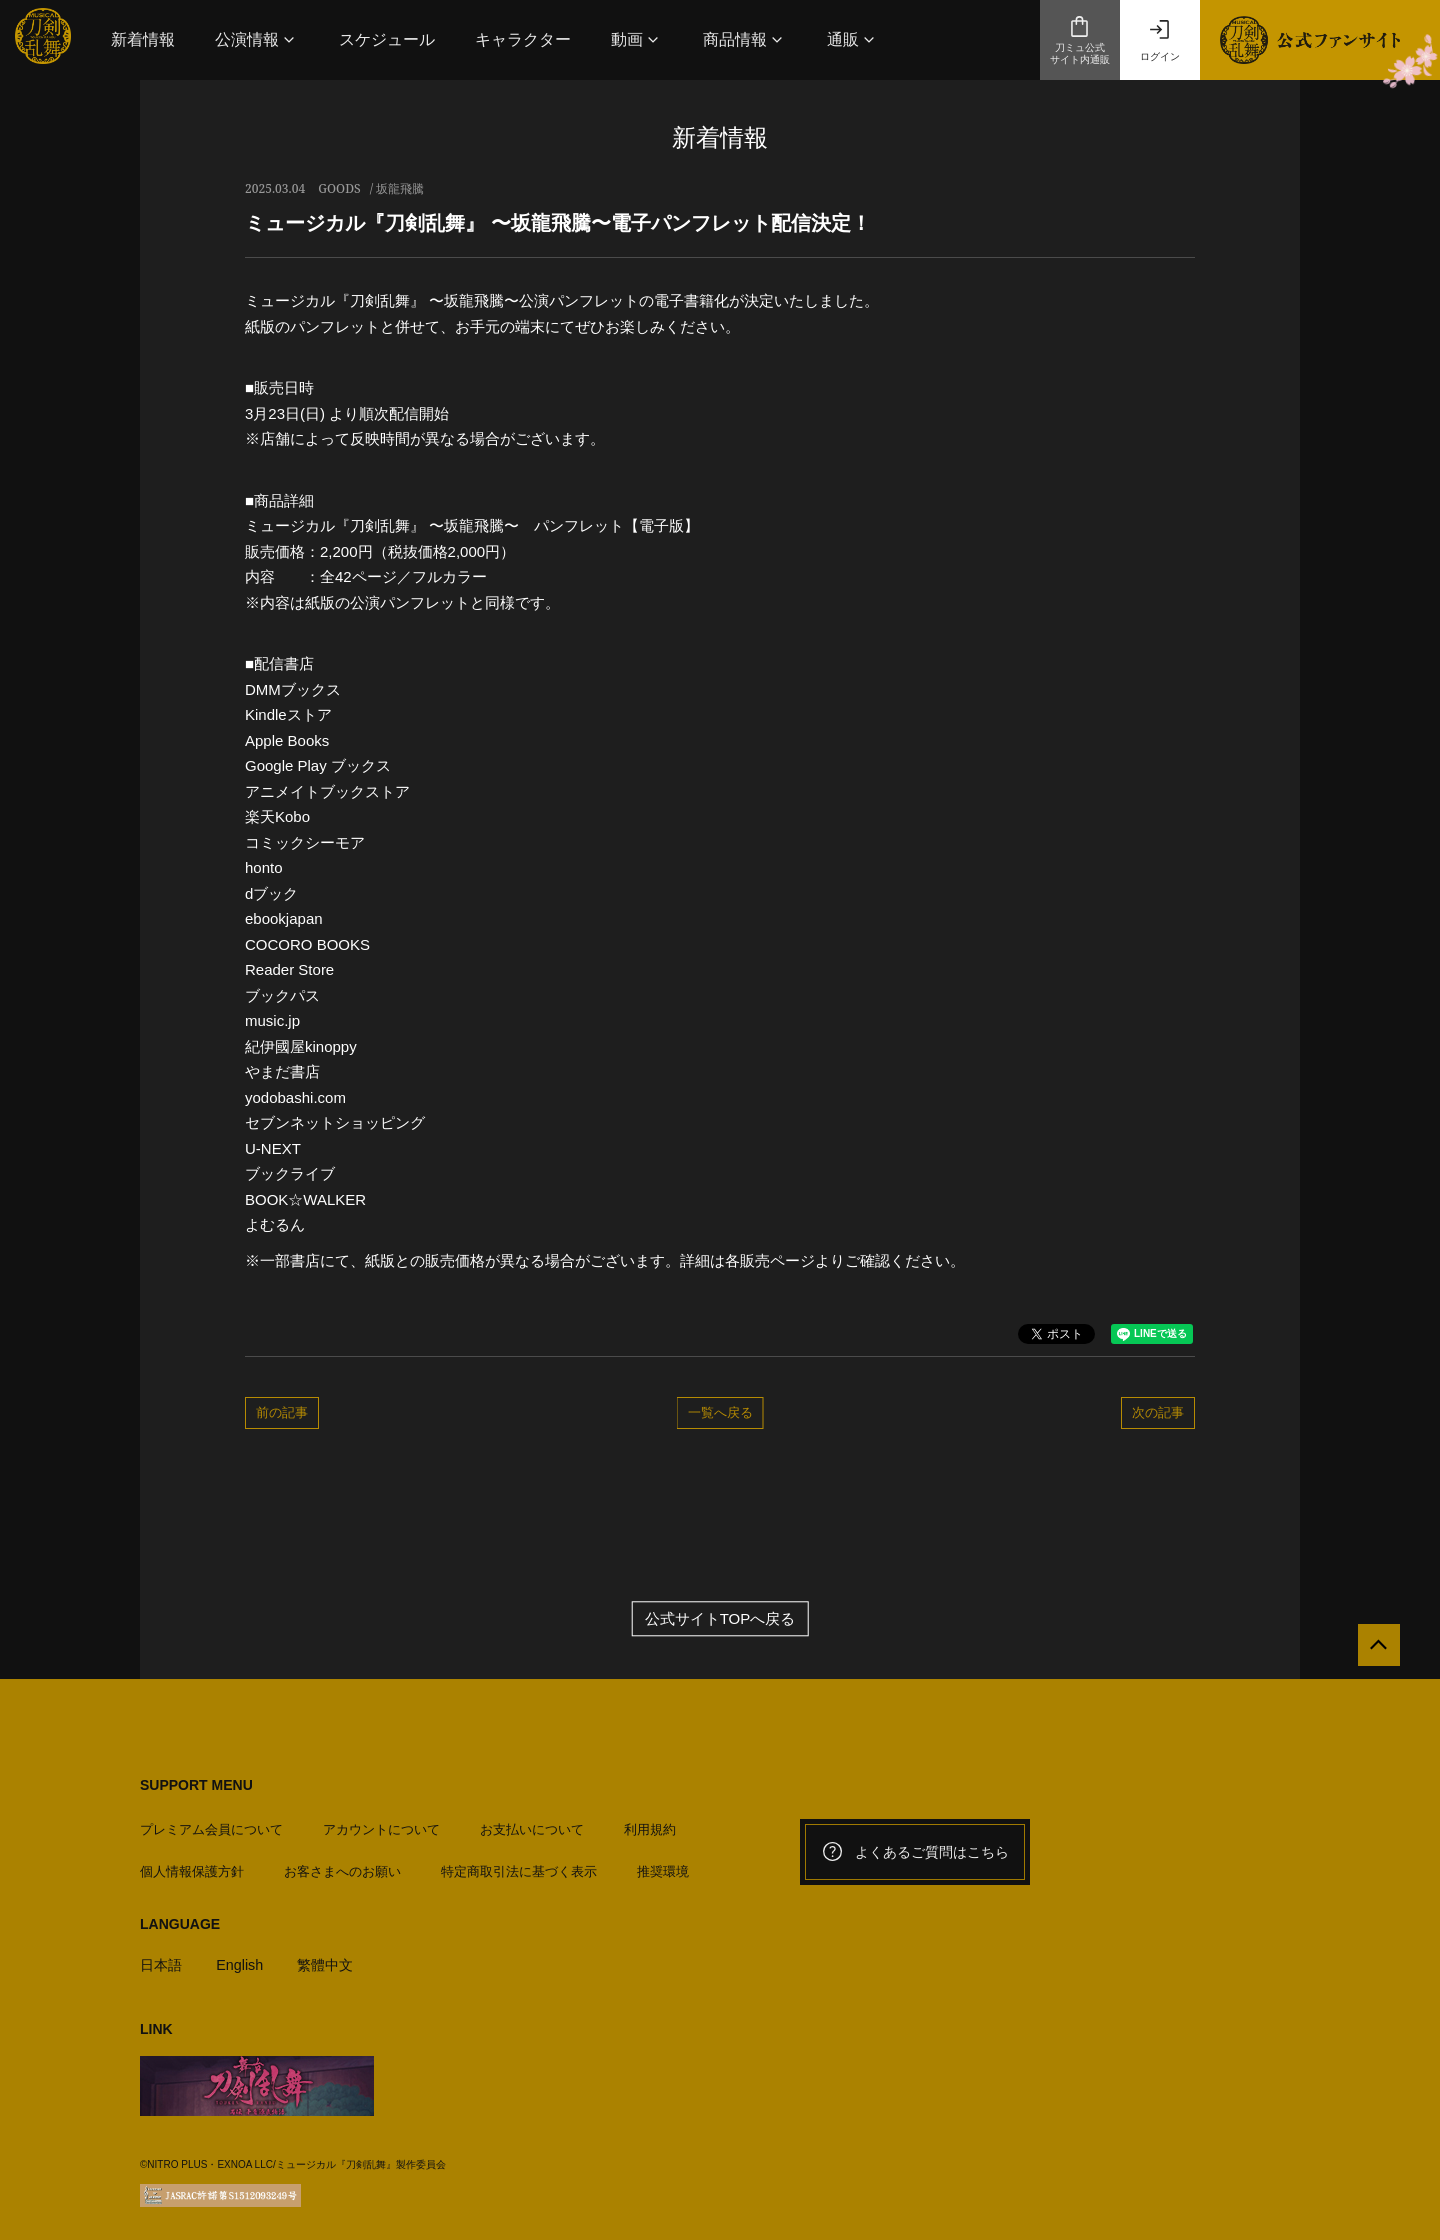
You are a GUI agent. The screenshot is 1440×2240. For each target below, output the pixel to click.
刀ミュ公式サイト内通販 (1080, 40)
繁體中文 (333, 1958)
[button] (257, 39)
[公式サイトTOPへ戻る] (1372, 1651)
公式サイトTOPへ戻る (720, 1618)
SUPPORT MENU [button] (196, 1785)
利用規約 (650, 1823)
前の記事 (282, 1412)
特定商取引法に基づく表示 (519, 1865)
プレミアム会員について (211, 1823)
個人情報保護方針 (192, 1865)
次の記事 (1158, 1412)
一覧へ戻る (720, 1412)
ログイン (1160, 40)
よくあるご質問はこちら (915, 1852)
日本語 (162, 1958)
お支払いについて (532, 1823)
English (243, 1958)
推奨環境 (663, 1865)
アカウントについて (381, 1823)
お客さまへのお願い (342, 1865)
